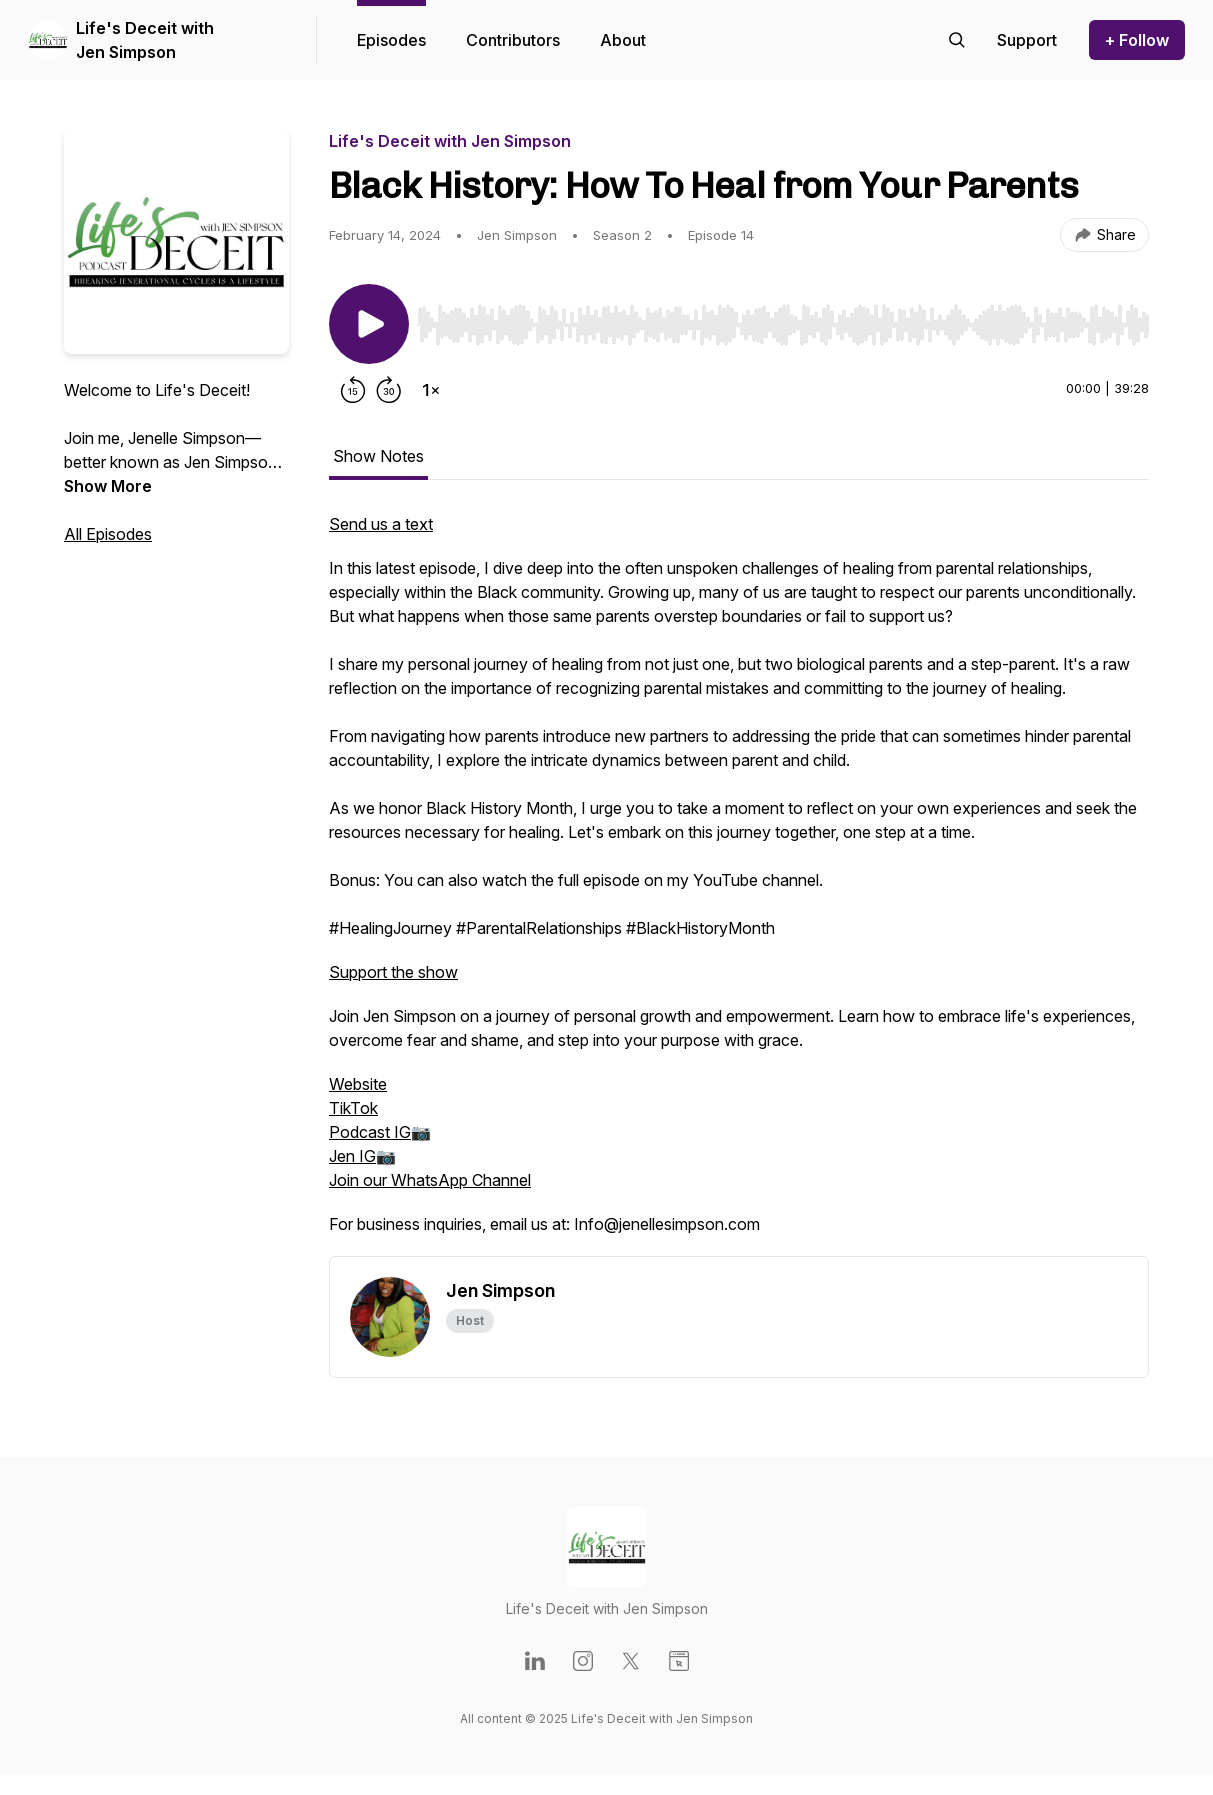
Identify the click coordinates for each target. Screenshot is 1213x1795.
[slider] (783, 325)
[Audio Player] (783, 319)
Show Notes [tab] (378, 456)
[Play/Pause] (369, 324)
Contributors (513, 40)
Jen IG (352, 1156)
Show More (108, 486)
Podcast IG (370, 1132)
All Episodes (108, 534)
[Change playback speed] (431, 390)
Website (358, 1084)
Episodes (391, 40)
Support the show (393, 972)
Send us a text (381, 524)
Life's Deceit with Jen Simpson (145, 40)
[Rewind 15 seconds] (353, 390)
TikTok (353, 1108)
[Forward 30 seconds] (389, 390)
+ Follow (1137, 40)
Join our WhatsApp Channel (430, 1180)
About (623, 40)
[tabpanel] (739, 884)
